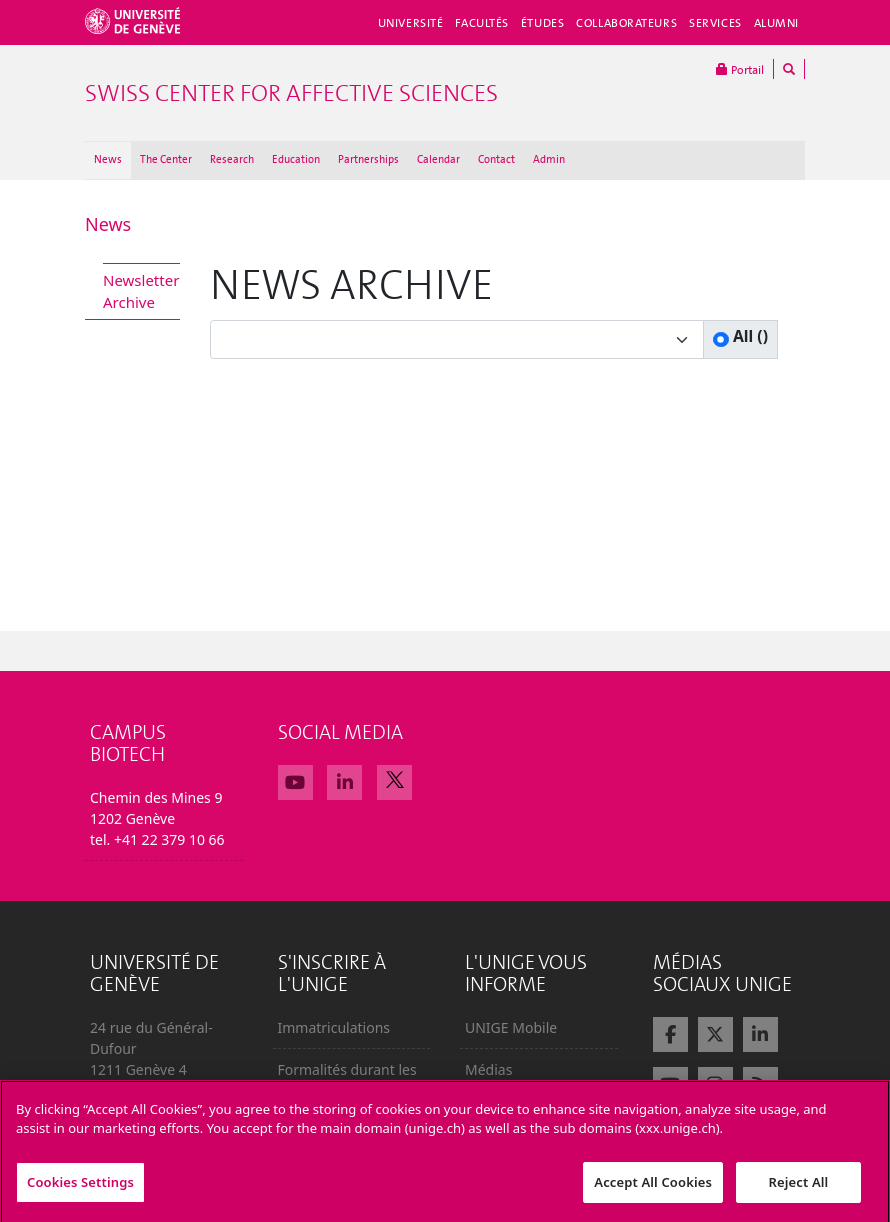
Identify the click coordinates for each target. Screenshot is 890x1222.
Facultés (482, 23)
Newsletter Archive (141, 291)
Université (411, 23)
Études (542, 23)
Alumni (776, 23)
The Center (166, 159)
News (108, 159)
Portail (740, 69)
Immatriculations (334, 1027)
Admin (549, 159)
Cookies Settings (80, 1193)
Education (296, 159)
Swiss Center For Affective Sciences (291, 93)
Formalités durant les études (347, 1080)
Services (715, 23)
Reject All (799, 1193)
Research (232, 159)
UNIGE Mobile (511, 1027)
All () (748, 336)
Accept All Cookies (653, 1193)
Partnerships (368, 159)
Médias (488, 1069)
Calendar (438, 159)
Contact (496, 159)
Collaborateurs (626, 23)
